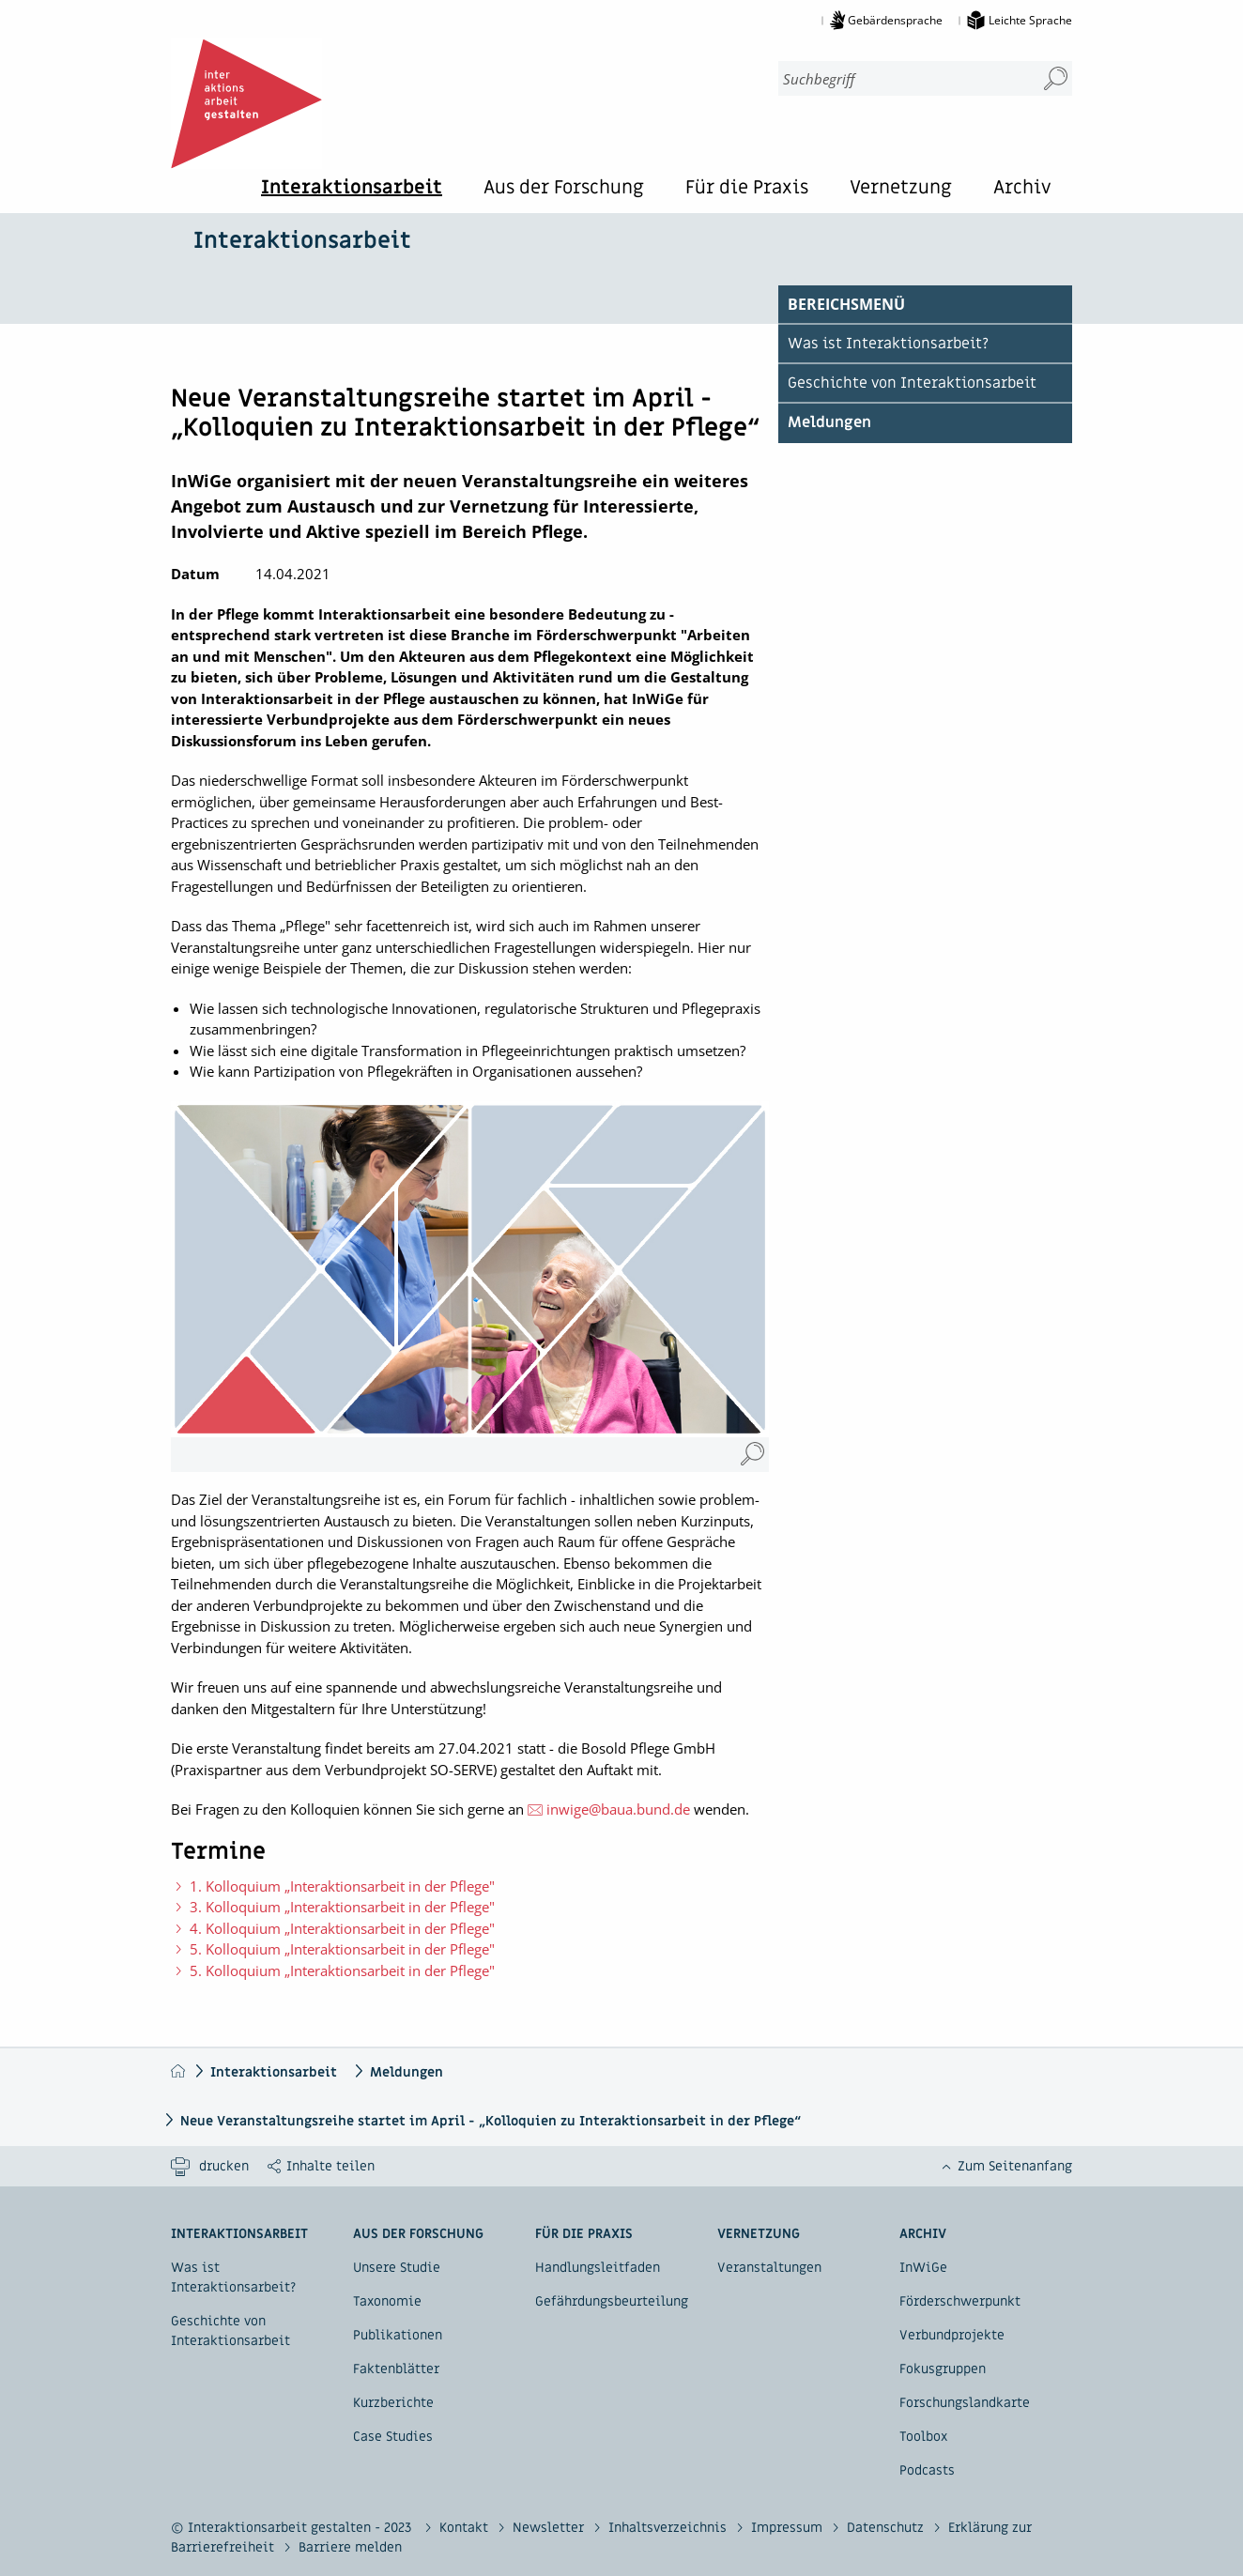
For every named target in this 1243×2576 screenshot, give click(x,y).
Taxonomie (387, 2301)
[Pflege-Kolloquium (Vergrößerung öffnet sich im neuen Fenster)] (752, 1454)
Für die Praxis (746, 189)
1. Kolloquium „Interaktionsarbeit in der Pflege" (342, 1886)
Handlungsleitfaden (597, 2268)
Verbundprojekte (952, 2335)
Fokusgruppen (942, 2369)
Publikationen (397, 2335)
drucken (224, 2166)
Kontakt (465, 2528)
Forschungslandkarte (964, 2403)
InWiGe (923, 2268)
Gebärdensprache (895, 20)
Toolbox (923, 2437)
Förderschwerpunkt (959, 2301)
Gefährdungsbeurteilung (611, 2301)
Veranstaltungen (769, 2268)
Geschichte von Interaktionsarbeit (912, 383)
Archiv (1022, 189)
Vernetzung (901, 189)
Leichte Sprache (1030, 20)
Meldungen (829, 422)
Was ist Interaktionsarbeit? (888, 343)
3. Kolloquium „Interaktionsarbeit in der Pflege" (342, 1906)
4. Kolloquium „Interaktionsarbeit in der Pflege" (342, 1928)
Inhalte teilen (330, 2166)
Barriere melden (350, 2547)
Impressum (788, 2528)
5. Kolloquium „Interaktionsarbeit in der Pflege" (342, 1949)
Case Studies (393, 2437)
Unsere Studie (396, 2268)
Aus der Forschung (563, 189)
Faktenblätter (396, 2369)
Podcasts (927, 2470)
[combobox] (899, 78)
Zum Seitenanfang (1015, 2166)
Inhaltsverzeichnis (669, 2528)
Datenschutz (887, 2528)
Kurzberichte (393, 2403)
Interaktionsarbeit (351, 189)
